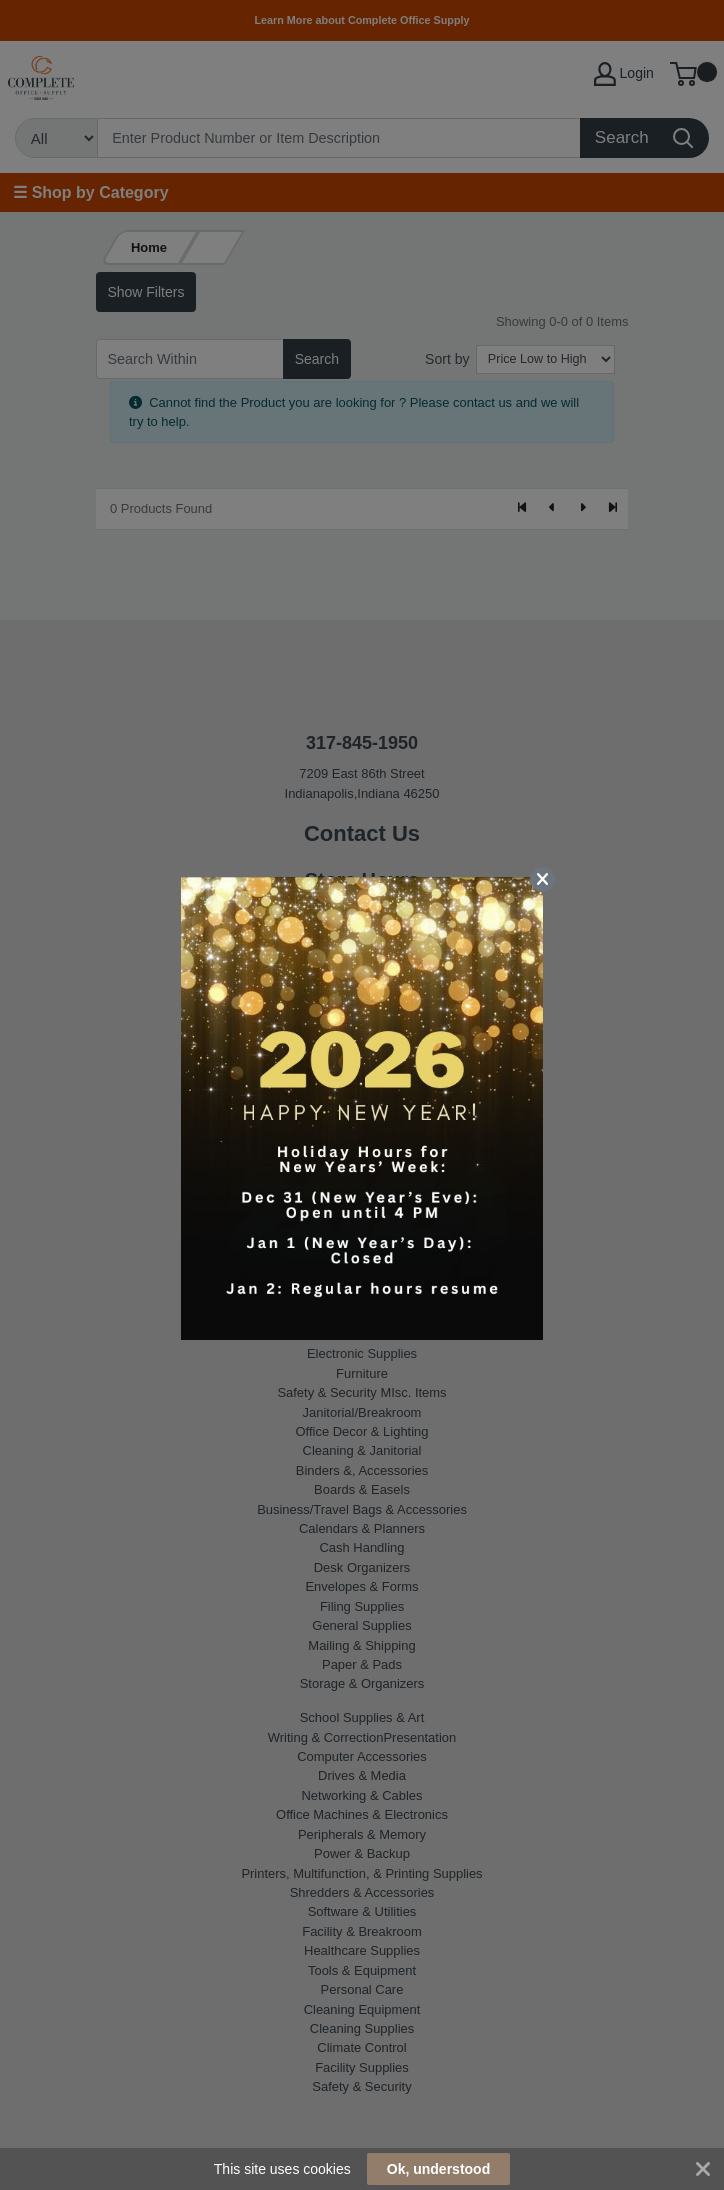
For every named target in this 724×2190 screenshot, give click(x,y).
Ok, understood (438, 2169)
